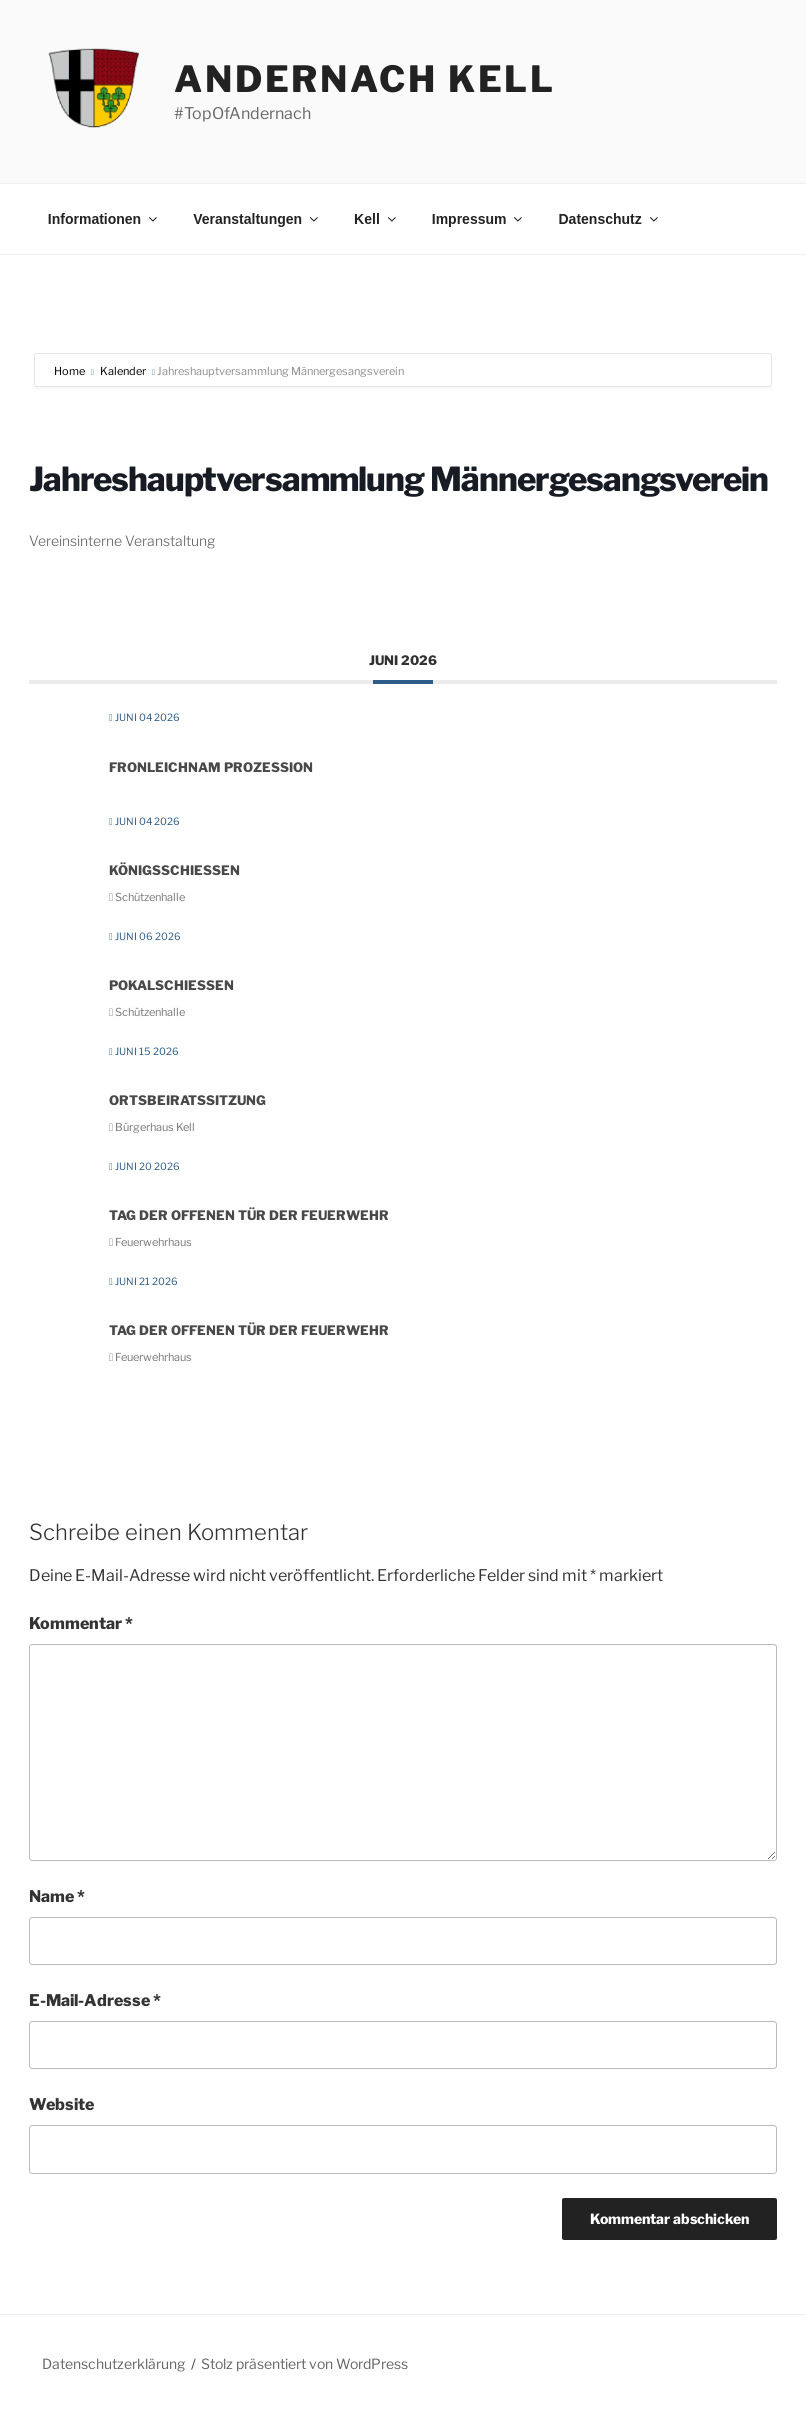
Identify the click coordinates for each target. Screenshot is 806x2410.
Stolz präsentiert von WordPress (304, 2363)
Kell (376, 219)
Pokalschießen (171, 985)
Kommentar (81, 1623)
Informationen (104, 219)
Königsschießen (174, 870)
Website (61, 2104)
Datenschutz (609, 219)
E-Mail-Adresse (95, 2000)
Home (70, 371)
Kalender (123, 371)
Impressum (479, 219)
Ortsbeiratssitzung (187, 1100)
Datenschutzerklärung (113, 2363)
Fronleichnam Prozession (211, 767)
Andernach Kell (365, 79)
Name (57, 1896)
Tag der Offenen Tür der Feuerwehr (249, 1215)
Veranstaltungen (257, 219)
